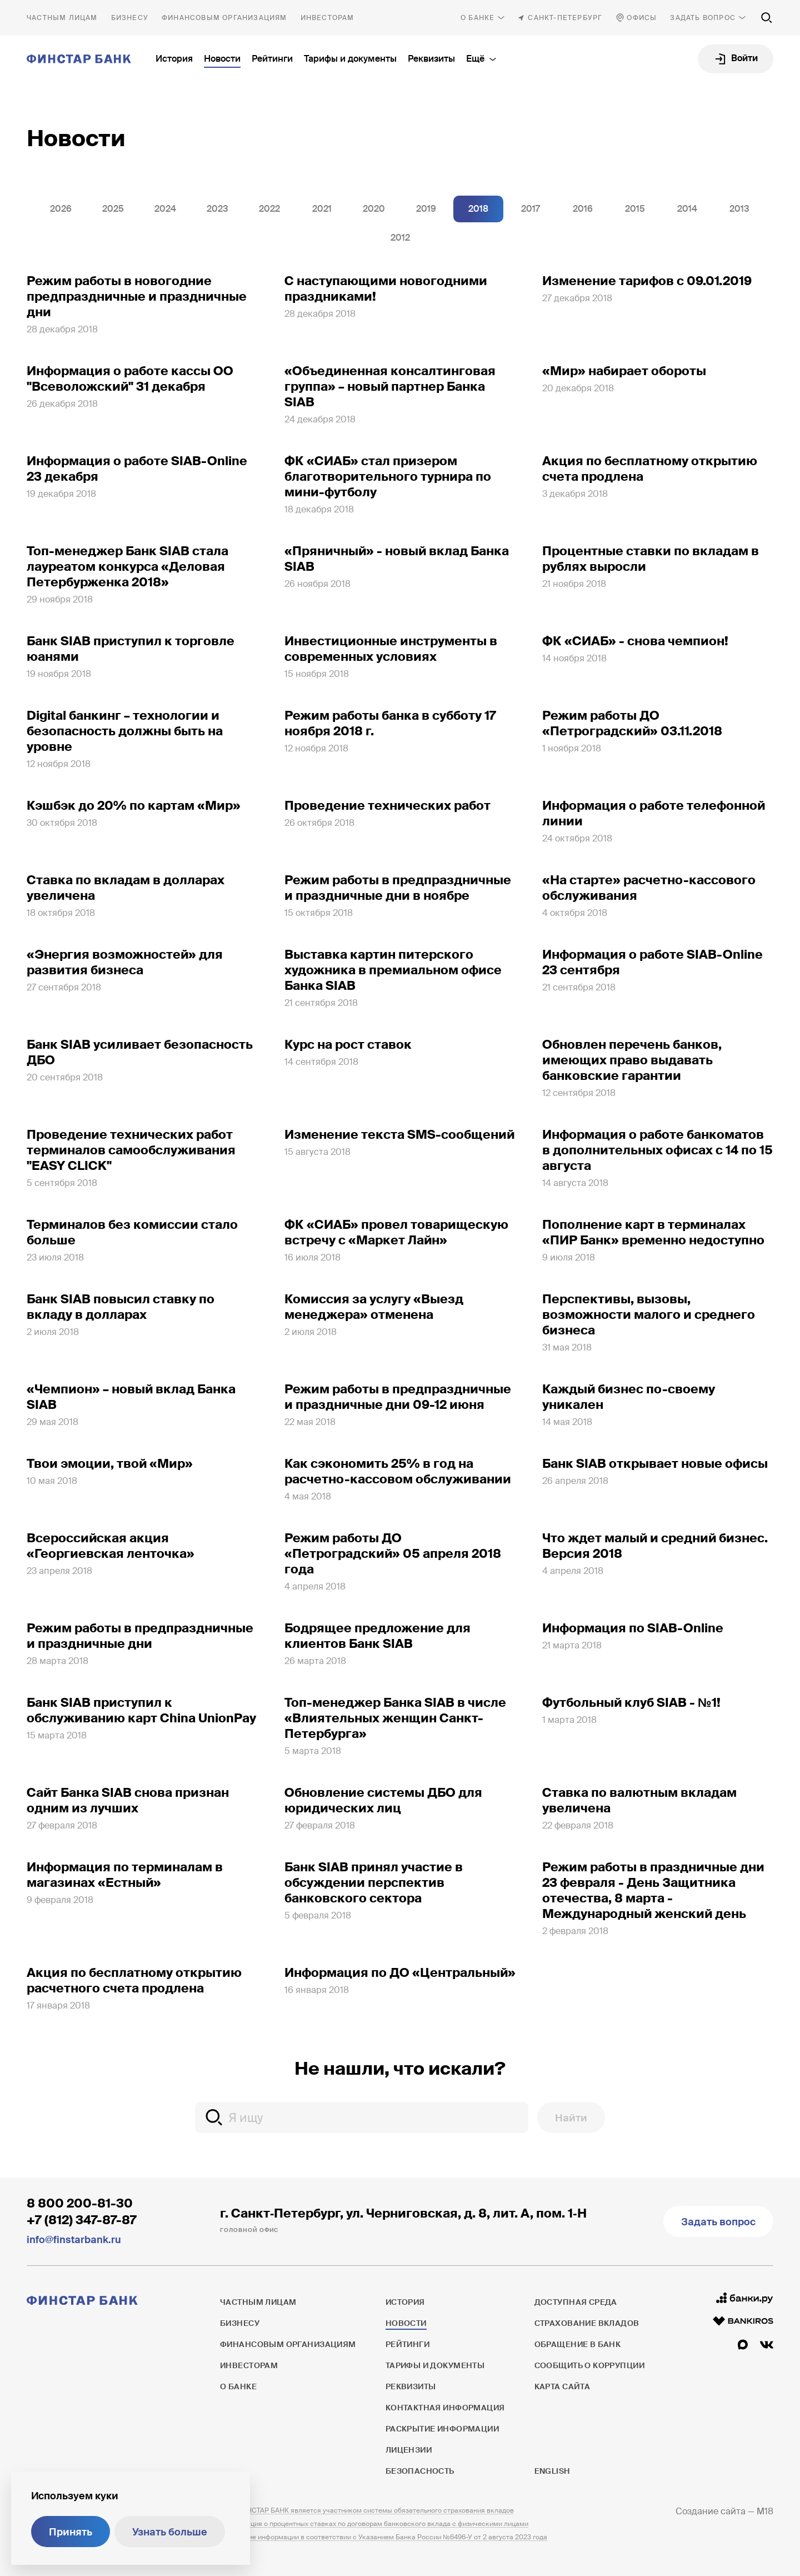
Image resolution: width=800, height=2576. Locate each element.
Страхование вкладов (586, 2323)
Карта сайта (562, 2386)
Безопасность (420, 2471)
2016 (583, 209)
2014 (687, 209)
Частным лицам (62, 17)
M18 (765, 2511)
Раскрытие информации (442, 2429)
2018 (478, 209)
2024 (165, 209)
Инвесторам (327, 17)
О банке (477, 17)
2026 (61, 209)
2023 (217, 209)
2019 (426, 209)
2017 (530, 209)
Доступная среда (575, 2302)
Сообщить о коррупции (589, 2365)
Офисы (642, 17)
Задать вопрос (703, 17)
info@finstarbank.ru (74, 2239)
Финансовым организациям (224, 17)
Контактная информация (445, 2408)
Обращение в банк (577, 2344)
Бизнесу (129, 17)
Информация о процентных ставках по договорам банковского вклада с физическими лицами (374, 2523)
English (552, 2471)
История (174, 58)
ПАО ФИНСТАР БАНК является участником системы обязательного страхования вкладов (367, 2510)
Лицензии (409, 2450)
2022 (269, 209)
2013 (739, 209)
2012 (400, 237)
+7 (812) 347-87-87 (82, 2220)
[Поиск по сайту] (766, 17)
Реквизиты (431, 58)
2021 (322, 209)
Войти (744, 58)
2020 (374, 209)
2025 (113, 209)
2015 (635, 209)
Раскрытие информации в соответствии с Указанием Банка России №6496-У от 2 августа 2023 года (383, 2537)
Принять (70, 2532)
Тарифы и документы (350, 58)
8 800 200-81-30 (80, 2203)
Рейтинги (272, 58)
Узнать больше (169, 2532)
